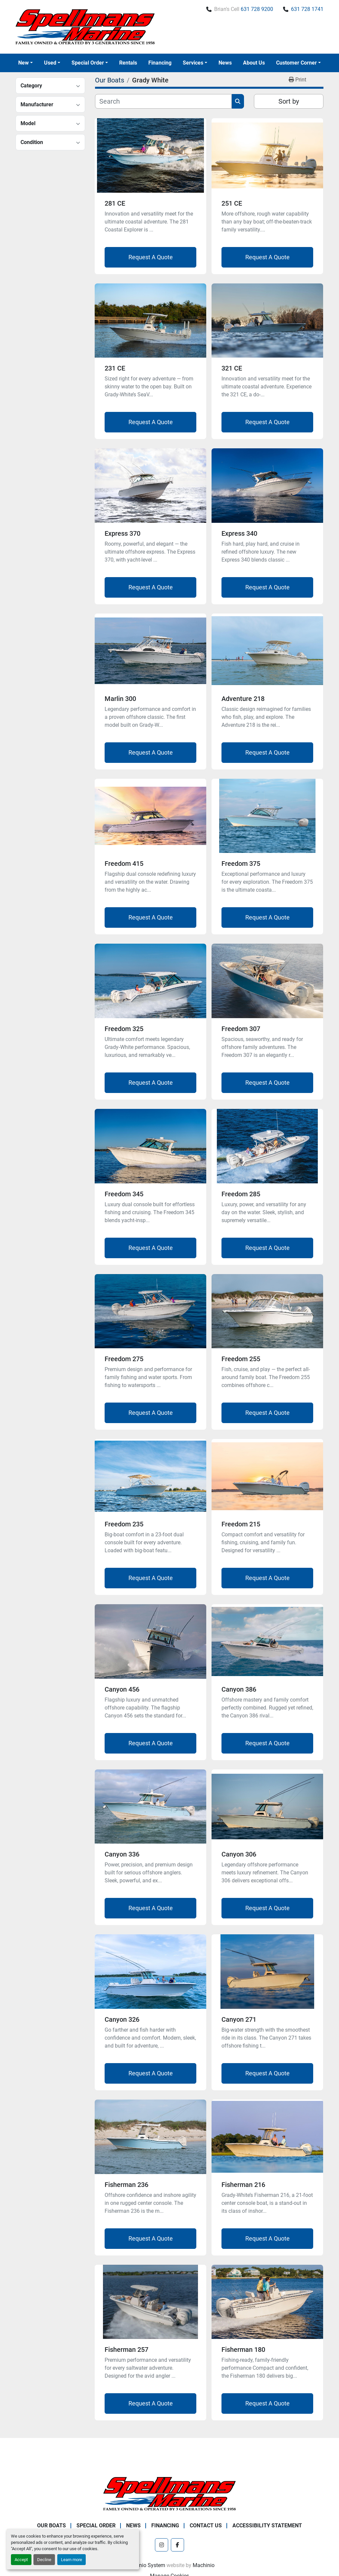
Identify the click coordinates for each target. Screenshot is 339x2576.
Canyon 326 (122, 2019)
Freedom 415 (124, 863)
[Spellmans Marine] (169, 2493)
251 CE (231, 203)
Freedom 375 (240, 863)
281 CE (115, 203)
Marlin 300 (120, 699)
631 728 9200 (257, 9)
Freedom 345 (124, 1194)
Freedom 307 (240, 1029)
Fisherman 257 (126, 2349)
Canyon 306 (238, 1854)
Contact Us (206, 2525)
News (225, 63)
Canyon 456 (122, 1689)
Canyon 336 (122, 1854)
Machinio (204, 2565)
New (23, 63)
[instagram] (161, 2544)
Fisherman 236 (126, 2185)
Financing (159, 63)
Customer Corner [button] (296, 63)
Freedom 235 (124, 1524)
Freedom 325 (124, 1029)
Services (193, 63)
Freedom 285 (240, 1194)
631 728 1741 (307, 9)
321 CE (231, 368)
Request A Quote (150, 257)
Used (50, 63)
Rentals (128, 63)
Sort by (288, 101)
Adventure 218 (243, 699)
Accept (21, 2559)
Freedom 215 (240, 1524)
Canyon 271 (238, 2019)
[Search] (163, 101)
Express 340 (239, 533)
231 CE (115, 368)
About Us (254, 63)
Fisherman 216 (243, 2185)
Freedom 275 (124, 1359)
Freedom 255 (240, 1359)
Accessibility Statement (267, 2525)
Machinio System (144, 2565)
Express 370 (122, 533)
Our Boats (51, 2525)
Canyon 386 (238, 1689)
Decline (44, 2559)
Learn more (71, 2559)
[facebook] (177, 2544)
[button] (25, 63)
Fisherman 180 (243, 2349)
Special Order (88, 63)
